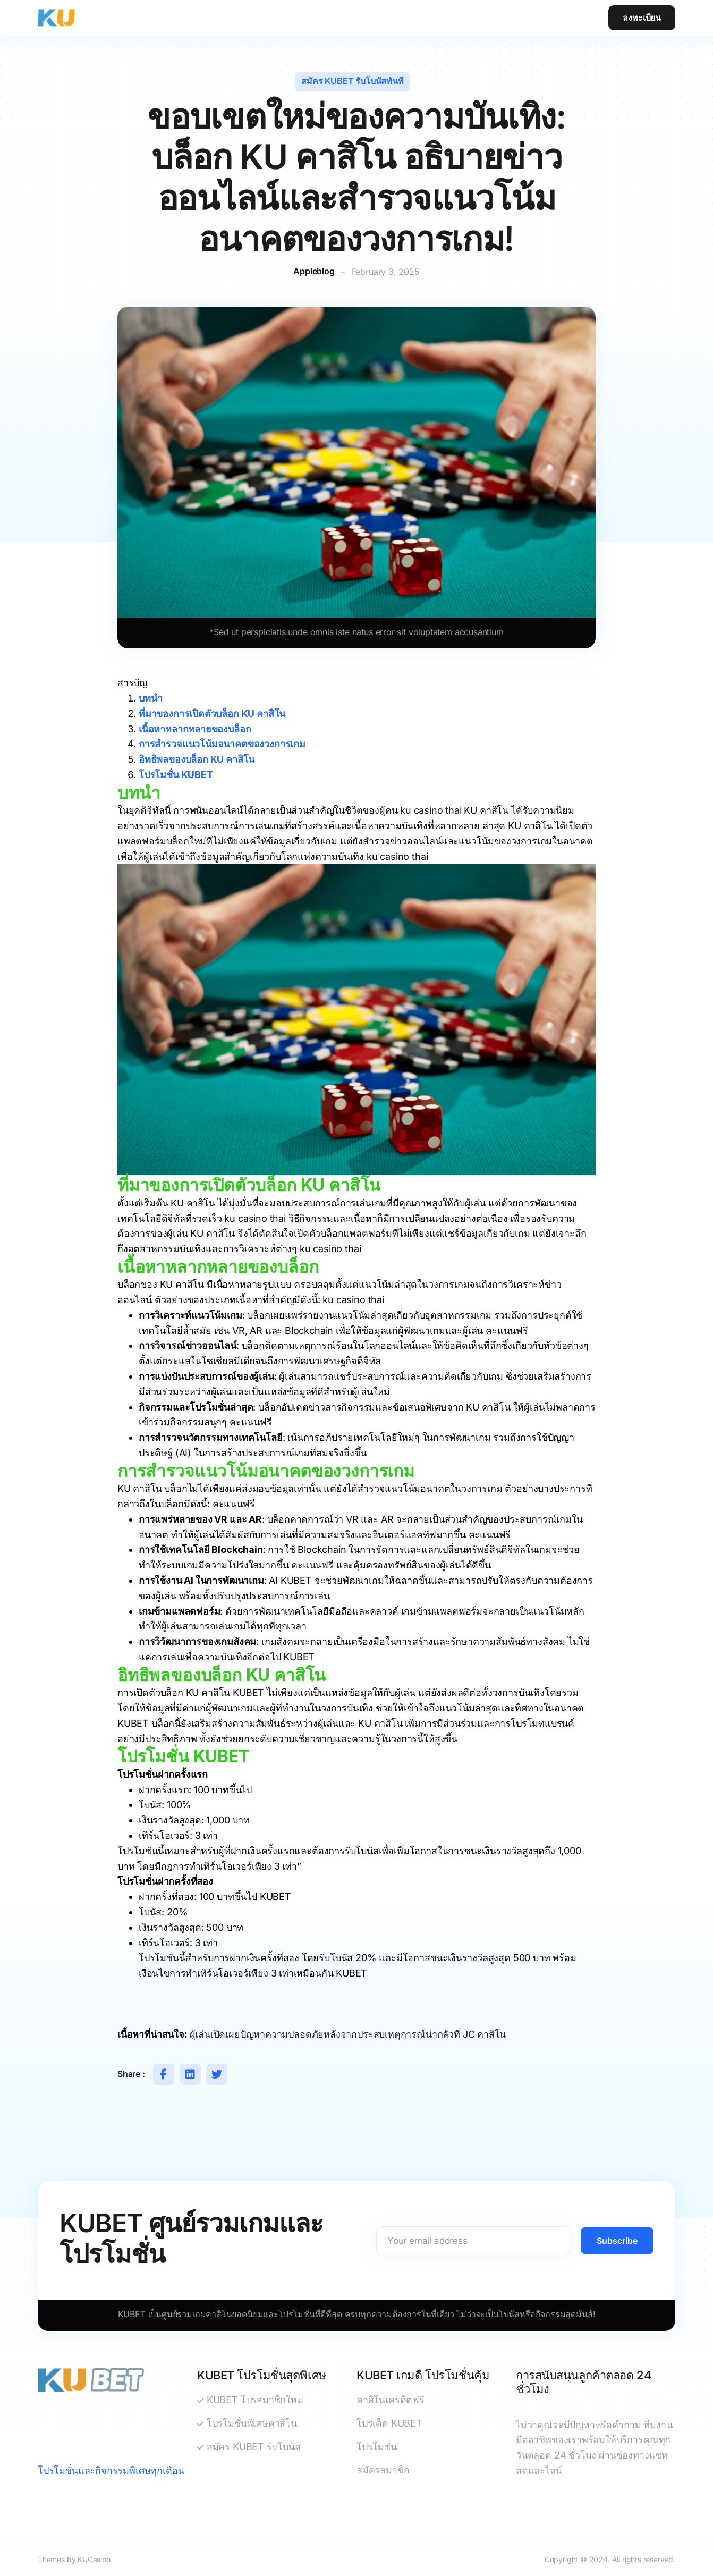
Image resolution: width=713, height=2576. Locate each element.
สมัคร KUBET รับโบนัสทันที (352, 80)
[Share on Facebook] (163, 2074)
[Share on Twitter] (216, 2074)
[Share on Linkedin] (190, 2074)
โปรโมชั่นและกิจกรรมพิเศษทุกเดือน (111, 2470)
